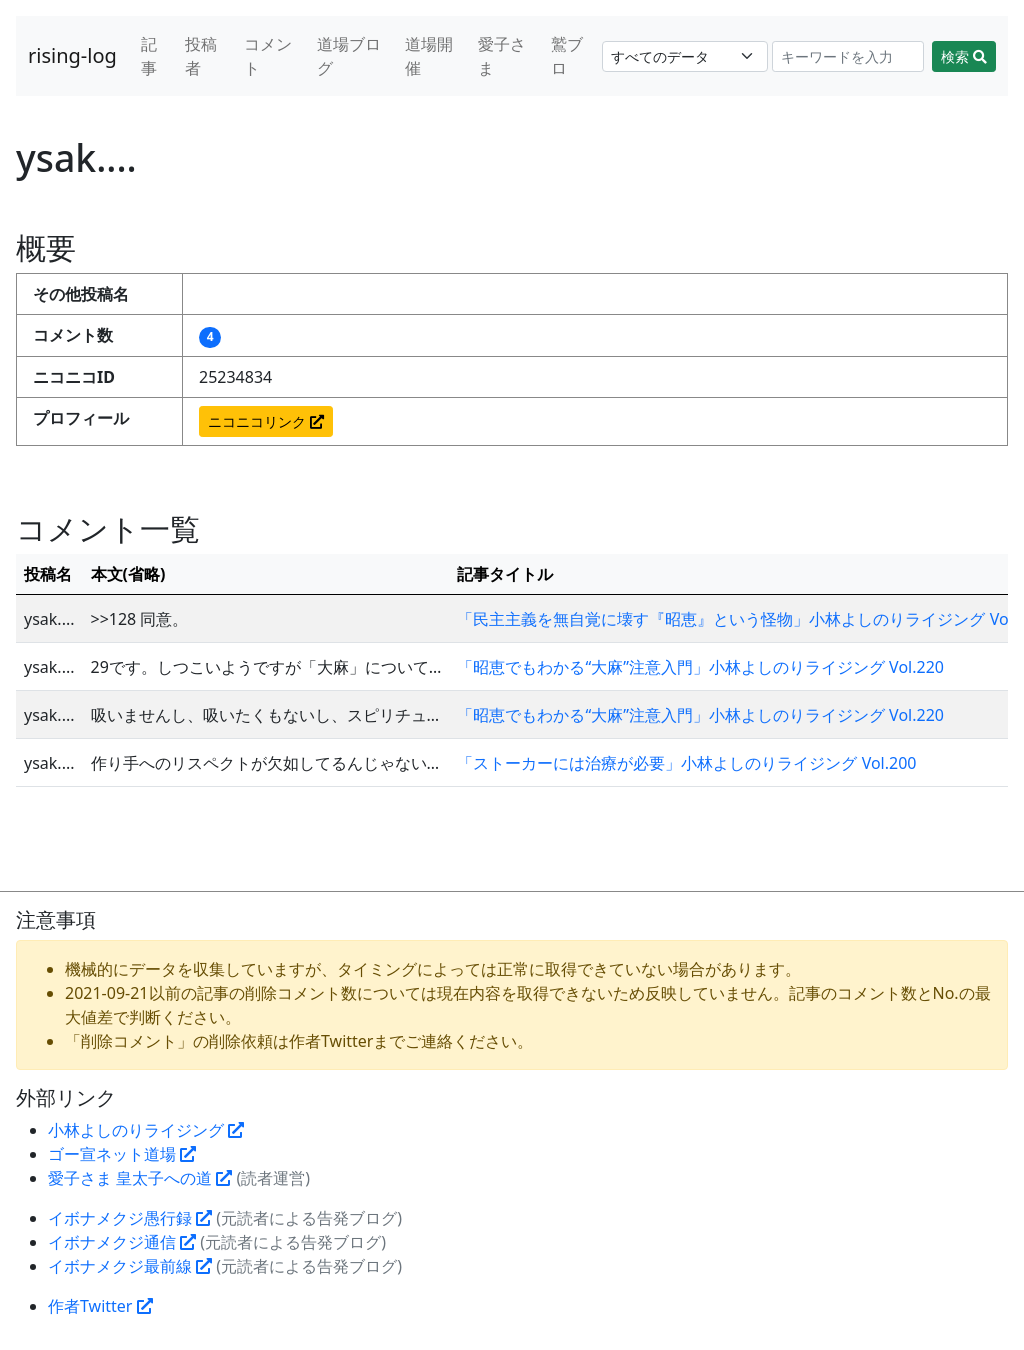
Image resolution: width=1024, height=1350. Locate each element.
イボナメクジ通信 (122, 1242)
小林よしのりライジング (146, 1130)
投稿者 (201, 56)
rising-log (72, 55)
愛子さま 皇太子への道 (140, 1178)
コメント (268, 56)
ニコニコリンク (266, 421)
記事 (149, 56)
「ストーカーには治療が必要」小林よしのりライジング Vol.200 (686, 763)
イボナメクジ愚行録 (130, 1218)
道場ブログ (349, 56)
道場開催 (429, 56)
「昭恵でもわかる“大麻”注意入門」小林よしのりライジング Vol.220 (700, 667)
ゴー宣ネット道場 (122, 1154)
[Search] (848, 56)
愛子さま (502, 56)
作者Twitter (100, 1306)
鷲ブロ (567, 56)
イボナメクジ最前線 (130, 1266)
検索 (964, 56)
